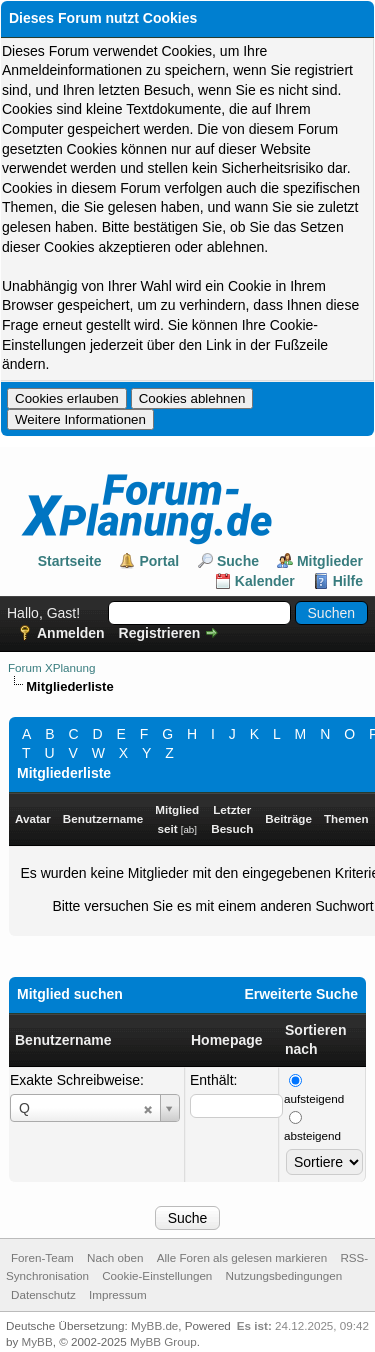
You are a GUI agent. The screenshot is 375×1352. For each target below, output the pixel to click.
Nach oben (115, 1257)
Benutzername (63, 1040)
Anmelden (71, 633)
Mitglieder (330, 561)
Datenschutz (43, 1294)
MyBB (37, 1341)
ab (188, 829)
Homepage (227, 1040)
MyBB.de (154, 1325)
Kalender (265, 581)
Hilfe (348, 581)
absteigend (312, 1135)
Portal (159, 561)
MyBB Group (163, 1341)
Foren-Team (42, 1257)
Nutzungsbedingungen (284, 1275)
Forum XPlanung (51, 667)
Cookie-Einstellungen (157, 1275)
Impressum (118, 1294)
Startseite (70, 561)
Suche (238, 561)
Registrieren (160, 633)
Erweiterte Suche (301, 994)
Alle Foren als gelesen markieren (242, 1257)
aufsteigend (314, 1098)
